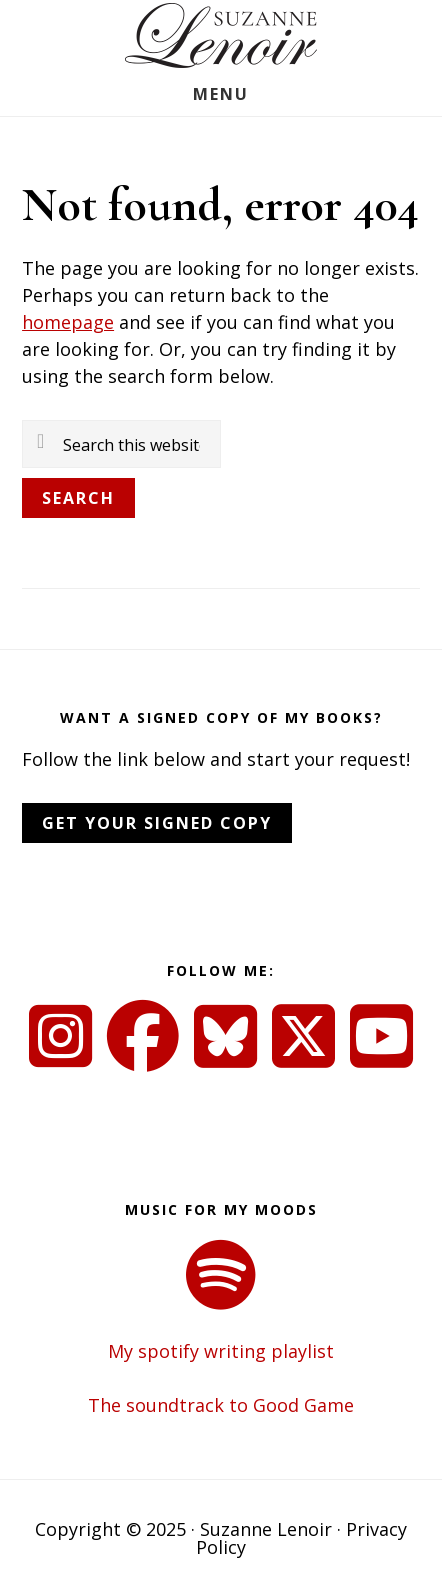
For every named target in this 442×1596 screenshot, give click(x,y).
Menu (221, 94)
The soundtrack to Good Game (221, 1405)
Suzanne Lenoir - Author (221, 35)
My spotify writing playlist (221, 1351)
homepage (68, 322)
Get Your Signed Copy (157, 823)
